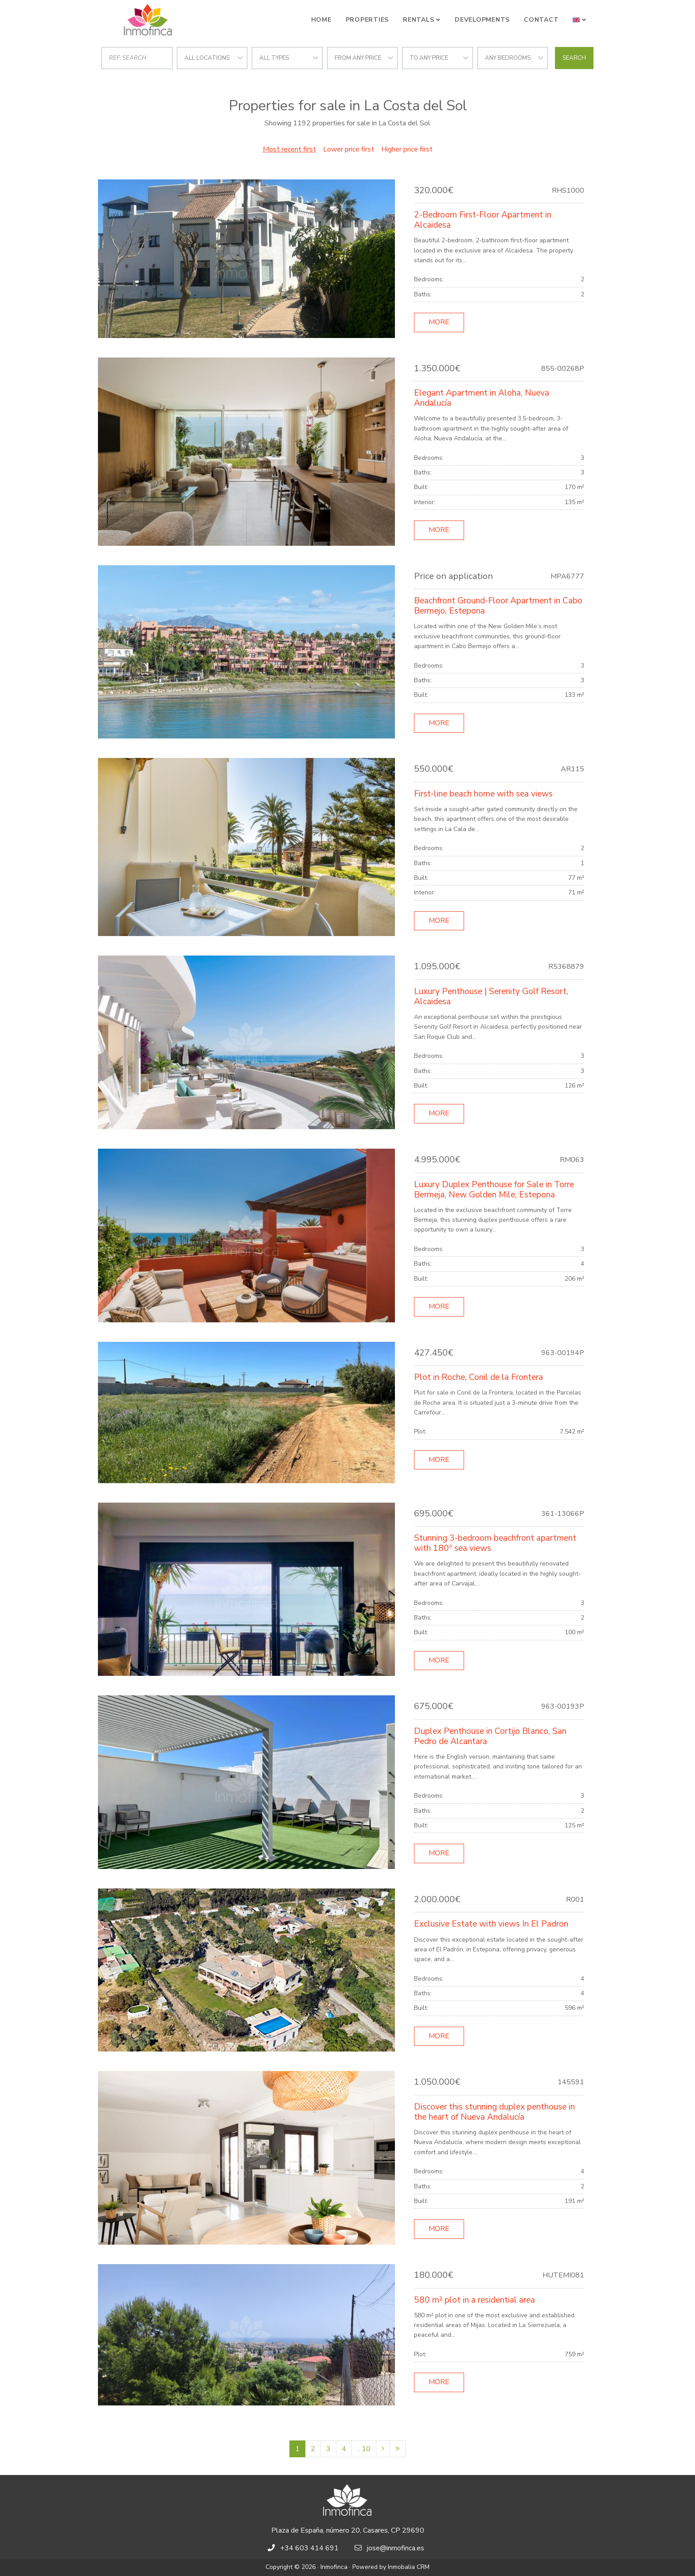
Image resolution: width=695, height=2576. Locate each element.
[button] (579, 20)
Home (321, 20)
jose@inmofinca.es (395, 2548)
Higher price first (407, 149)
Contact (541, 20)
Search (574, 58)
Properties (367, 20)
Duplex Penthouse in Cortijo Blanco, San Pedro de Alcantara (490, 1736)
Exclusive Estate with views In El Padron (491, 1924)
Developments (482, 20)
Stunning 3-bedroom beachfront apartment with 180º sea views (495, 1543)
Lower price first (348, 149)
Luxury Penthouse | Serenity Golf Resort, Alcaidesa (491, 996)
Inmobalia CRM (408, 2567)
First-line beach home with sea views (483, 794)
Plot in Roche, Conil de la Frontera (478, 1377)
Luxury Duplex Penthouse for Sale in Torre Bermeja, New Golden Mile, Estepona (494, 1190)
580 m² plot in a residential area (474, 2300)
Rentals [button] (418, 20)
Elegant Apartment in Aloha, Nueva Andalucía (481, 398)
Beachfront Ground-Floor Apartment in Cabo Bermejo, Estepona (498, 606)
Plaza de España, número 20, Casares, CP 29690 (347, 2530)
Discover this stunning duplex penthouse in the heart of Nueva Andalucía (494, 2112)
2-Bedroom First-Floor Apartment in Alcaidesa (482, 220)
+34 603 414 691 (309, 2548)
